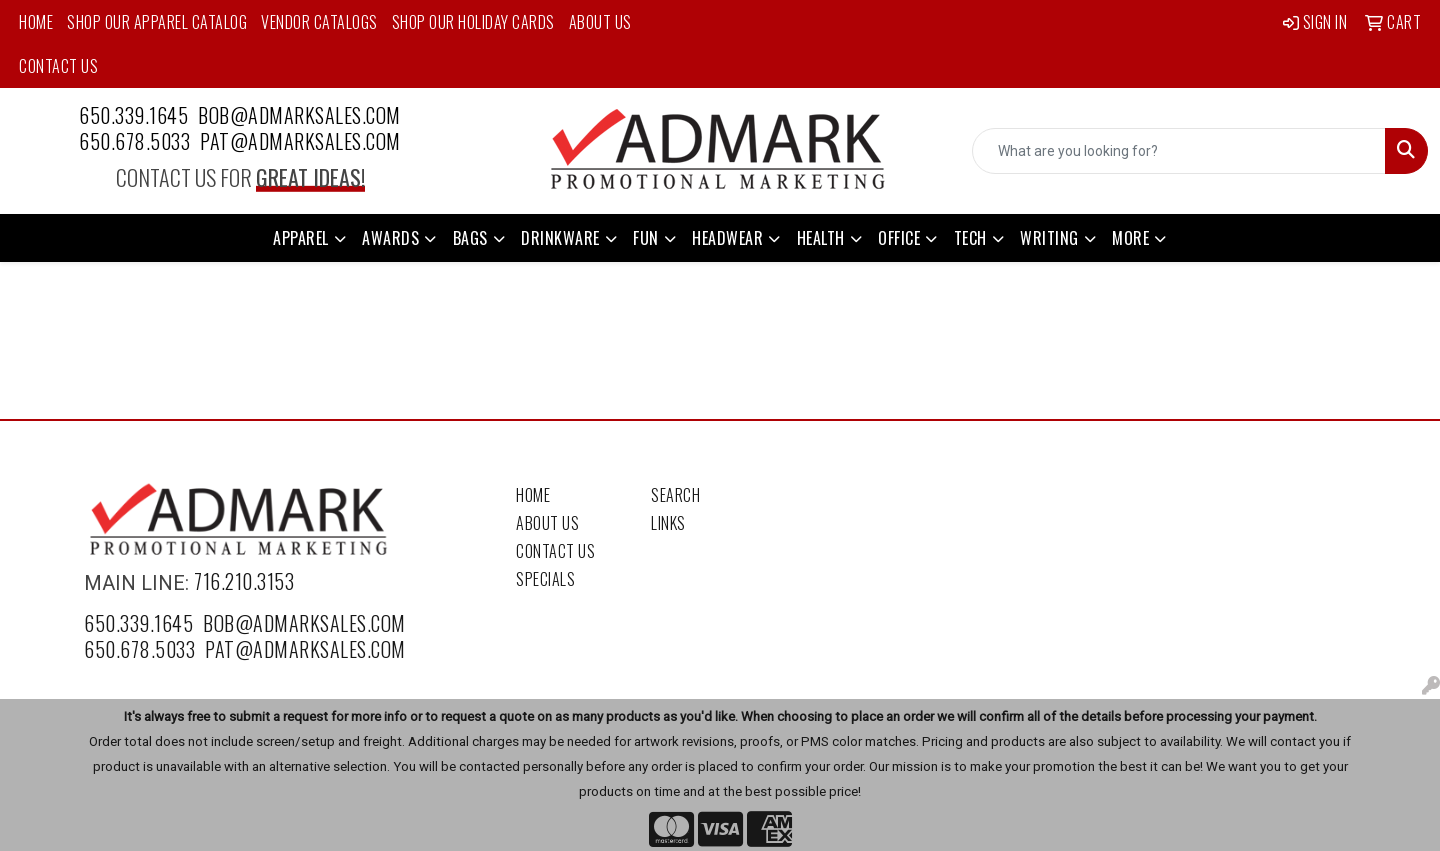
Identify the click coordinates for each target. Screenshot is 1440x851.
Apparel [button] (301, 238)
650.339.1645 (133, 115)
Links (668, 523)
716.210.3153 (244, 581)
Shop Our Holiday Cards (473, 22)
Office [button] (899, 238)
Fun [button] (646, 238)
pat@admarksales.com (300, 141)
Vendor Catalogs (319, 22)
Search (675, 495)
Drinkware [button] (560, 238)
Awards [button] (390, 238)
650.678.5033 (134, 141)
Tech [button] (970, 238)
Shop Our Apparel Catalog (157, 22)
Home (36, 22)
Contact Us (58, 66)
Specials (545, 579)
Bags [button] (470, 238)
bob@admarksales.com (299, 115)
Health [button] (821, 238)
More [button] (1130, 238)
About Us (600, 22)
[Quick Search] (1179, 151)
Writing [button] (1049, 238)
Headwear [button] (727, 238)
